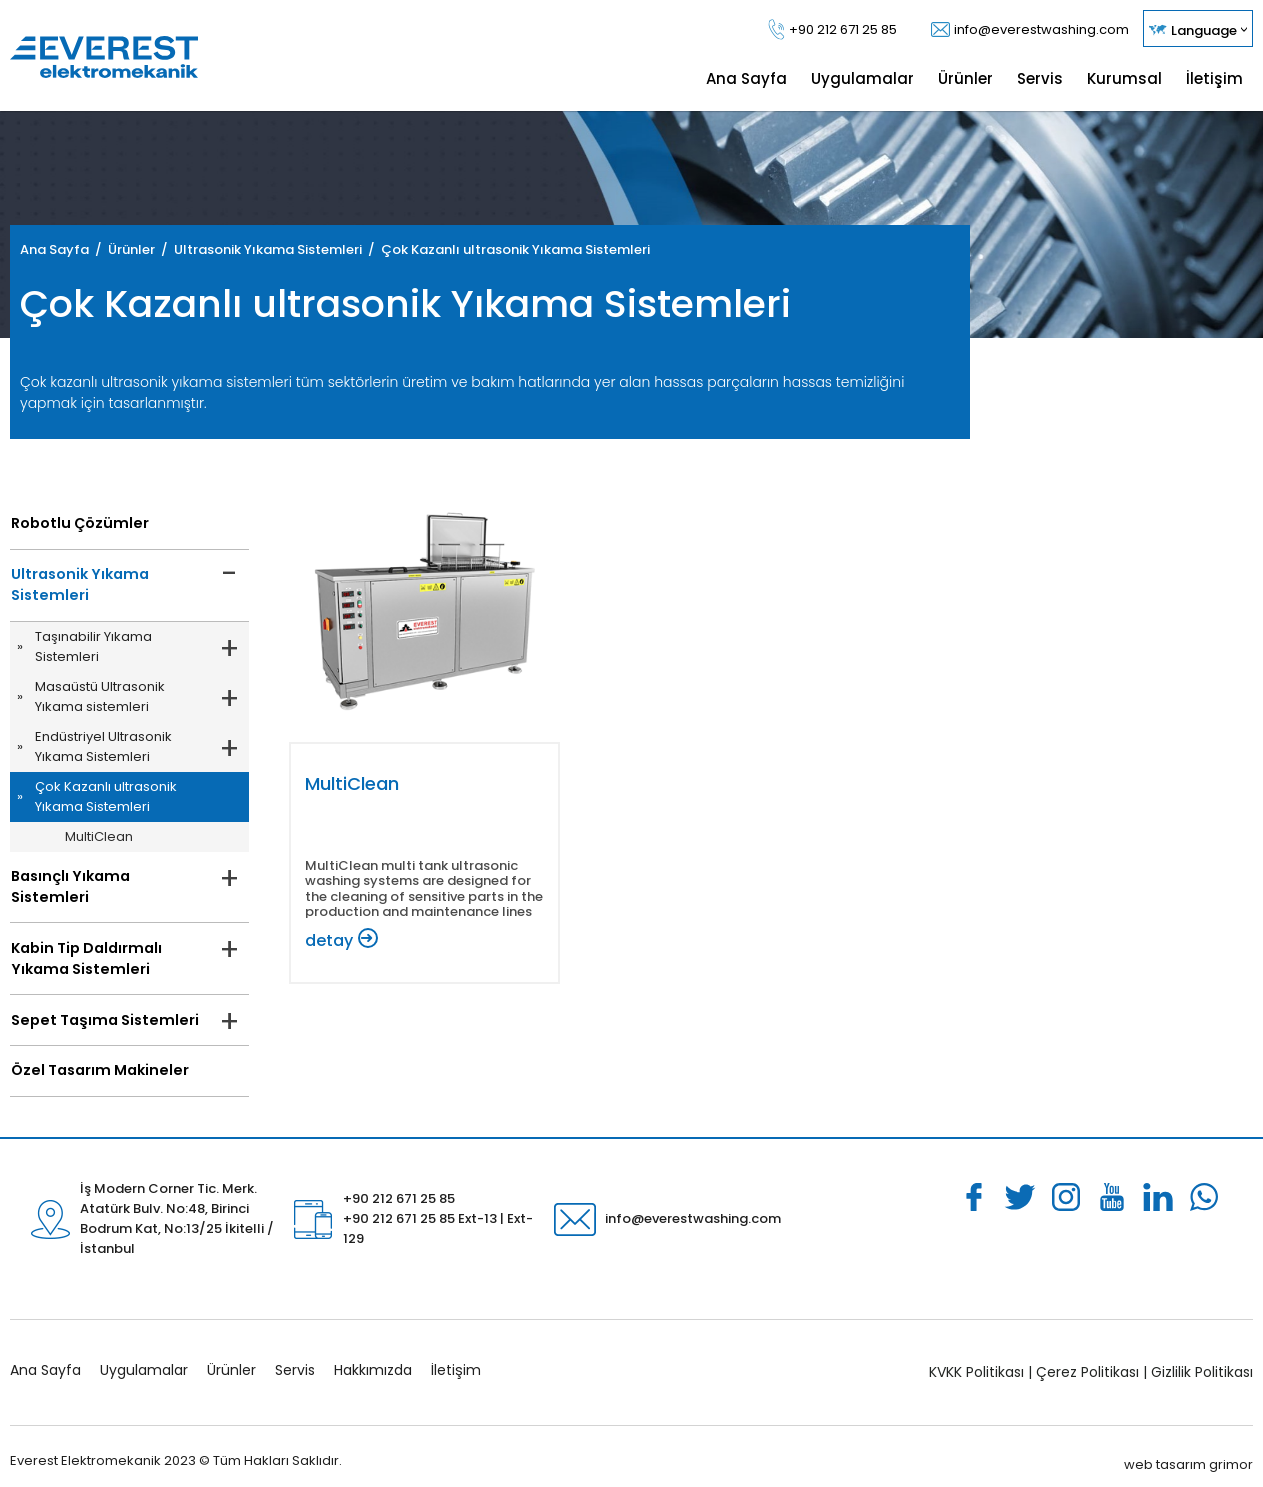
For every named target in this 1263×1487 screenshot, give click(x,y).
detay (329, 940)
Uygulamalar (144, 1356)
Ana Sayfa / (64, 249)
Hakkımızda (373, 1356)
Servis (295, 1356)
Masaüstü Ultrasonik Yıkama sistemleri (100, 698)
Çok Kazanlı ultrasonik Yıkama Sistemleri (515, 249)
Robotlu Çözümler (76, 524)
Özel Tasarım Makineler (96, 1056)
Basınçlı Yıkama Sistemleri (105, 879)
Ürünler (231, 1356)
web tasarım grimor (1188, 1449)
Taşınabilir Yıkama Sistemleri (93, 648)
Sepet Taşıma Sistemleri (99, 1004)
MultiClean (99, 838)
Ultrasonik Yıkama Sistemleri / (277, 249)
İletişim (456, 1356)
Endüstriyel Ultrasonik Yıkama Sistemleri (103, 748)
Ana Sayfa (45, 1356)
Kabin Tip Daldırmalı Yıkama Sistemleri (84, 941)
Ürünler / (141, 249)
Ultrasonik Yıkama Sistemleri (76, 586)
